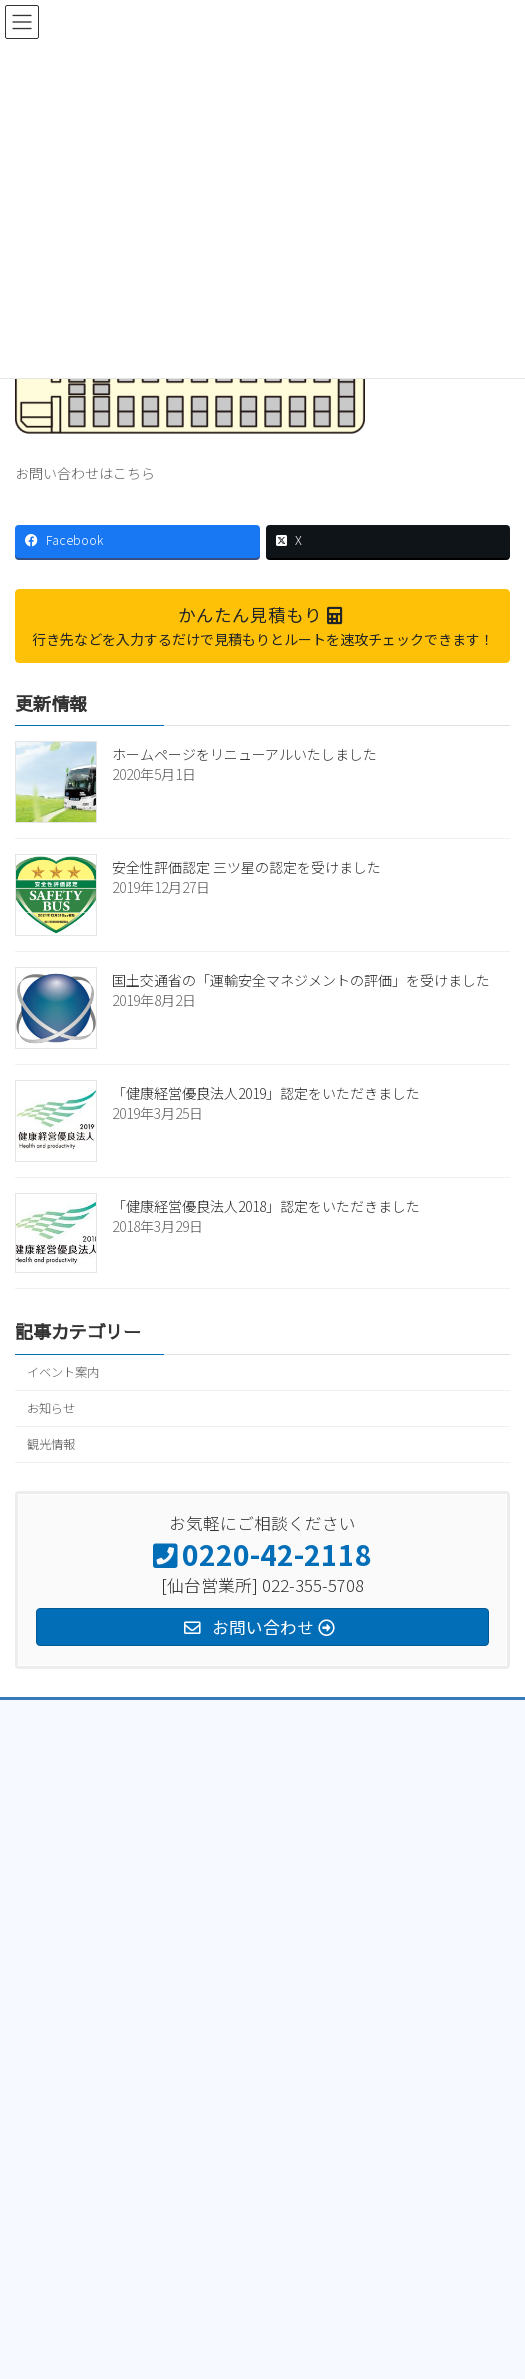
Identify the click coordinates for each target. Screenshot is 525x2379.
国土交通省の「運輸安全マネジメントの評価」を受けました (301, 980)
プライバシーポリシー (75, 1717)
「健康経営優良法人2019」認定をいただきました (266, 1093)
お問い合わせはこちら (85, 473)
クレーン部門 (50, 1791)
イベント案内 (63, 1372)
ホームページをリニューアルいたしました (244, 754)
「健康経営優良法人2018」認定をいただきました (266, 1206)
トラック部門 (51, 1754)
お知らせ (51, 1408)
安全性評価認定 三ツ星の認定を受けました (246, 867)
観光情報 (51, 1444)
